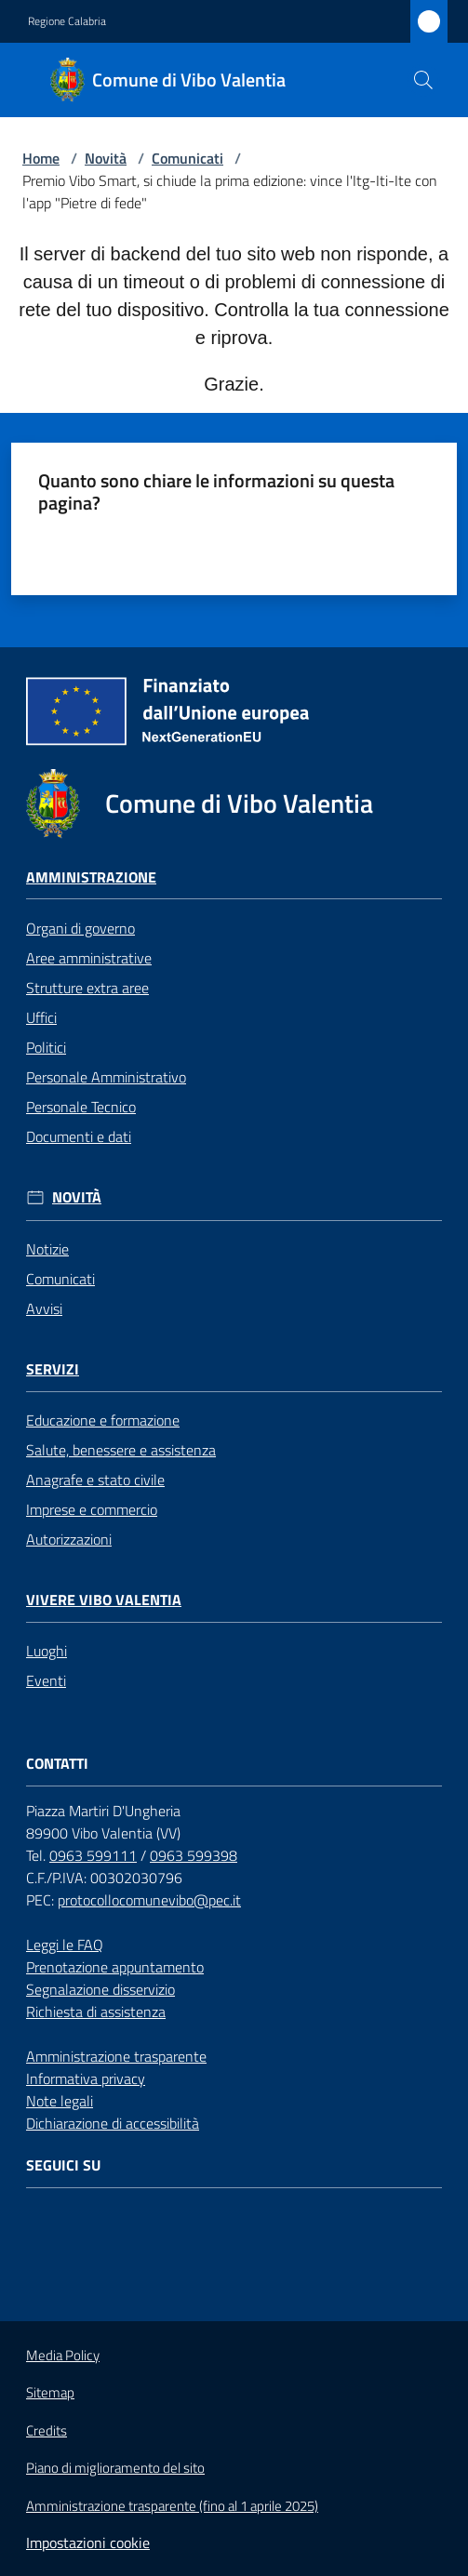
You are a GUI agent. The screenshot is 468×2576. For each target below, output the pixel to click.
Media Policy (63, 2355)
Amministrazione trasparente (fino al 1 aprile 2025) (172, 2506)
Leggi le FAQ (64, 1944)
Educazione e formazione (103, 1420)
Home (41, 158)
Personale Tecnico (81, 1106)
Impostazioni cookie (88, 2542)
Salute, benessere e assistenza (121, 1450)
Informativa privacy (85, 2078)
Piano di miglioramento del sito (115, 2467)
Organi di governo (80, 928)
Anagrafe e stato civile (95, 1479)
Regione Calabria (67, 21)
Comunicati (187, 158)
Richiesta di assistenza (96, 2011)
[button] (423, 80)
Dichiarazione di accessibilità (112, 2123)
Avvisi (44, 1308)
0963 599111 (93, 1855)
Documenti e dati (78, 1136)
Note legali (59, 2101)
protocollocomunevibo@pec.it (149, 1900)
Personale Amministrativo (106, 1077)
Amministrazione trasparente (116, 2056)
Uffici (41, 1017)
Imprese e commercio (91, 1509)
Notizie (47, 1249)
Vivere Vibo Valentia (103, 1600)
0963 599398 (193, 1855)
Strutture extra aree (87, 987)
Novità (106, 158)
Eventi (46, 1680)
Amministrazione (91, 877)
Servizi (52, 1369)
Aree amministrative (89, 958)
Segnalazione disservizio (100, 1989)
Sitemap (50, 2392)
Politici (46, 1047)
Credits (46, 2431)
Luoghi (46, 1651)
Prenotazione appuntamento (115, 1967)
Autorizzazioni (69, 1539)
